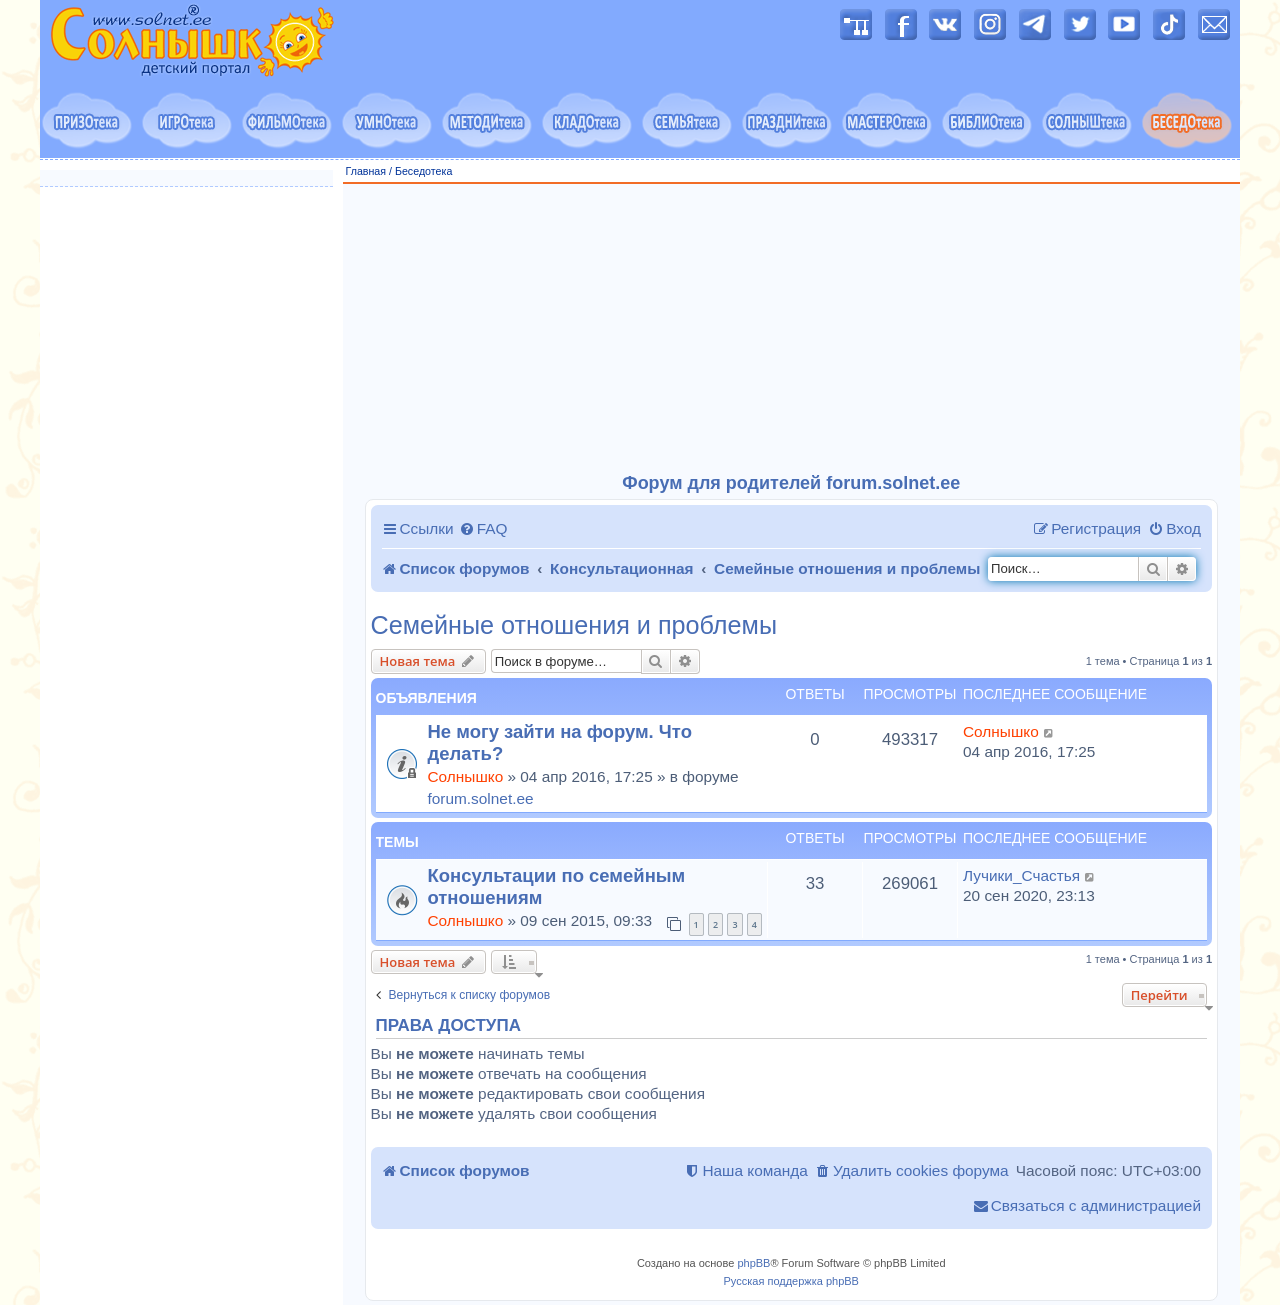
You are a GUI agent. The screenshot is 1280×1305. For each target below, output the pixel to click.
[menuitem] (483, 529)
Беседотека (423, 171)
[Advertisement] (792, 329)
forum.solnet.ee (481, 798)
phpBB (753, 1263)
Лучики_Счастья (1021, 875)
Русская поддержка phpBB (791, 1281)
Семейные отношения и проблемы (574, 625)
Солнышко (466, 776)
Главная (366, 171)
